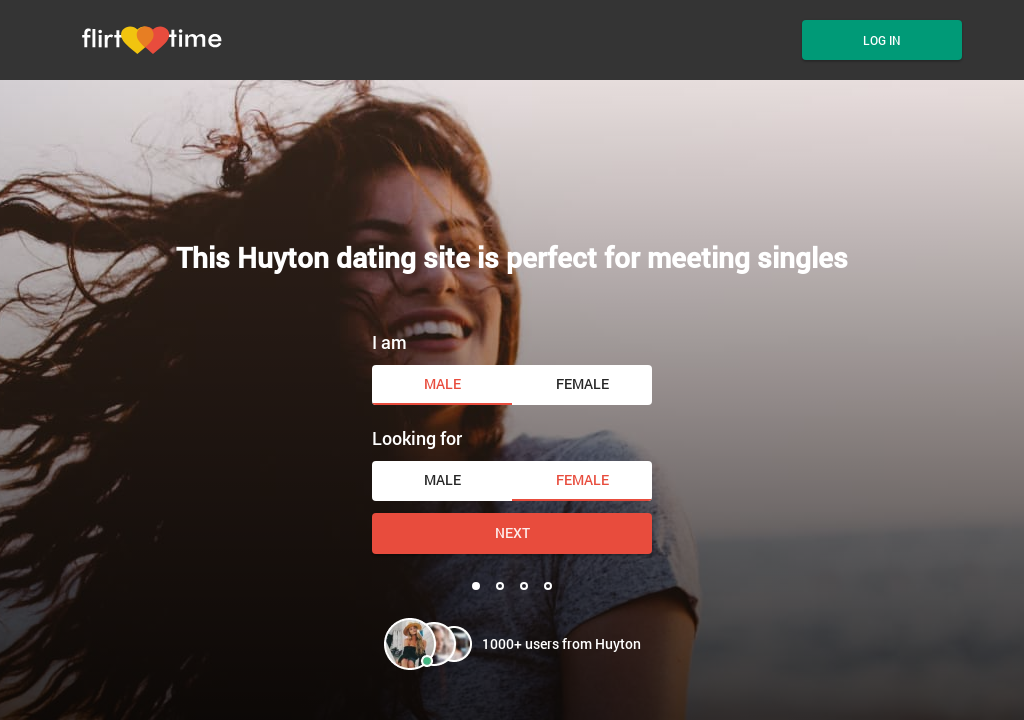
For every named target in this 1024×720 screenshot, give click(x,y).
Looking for (417, 438)
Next (512, 532)
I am (389, 342)
